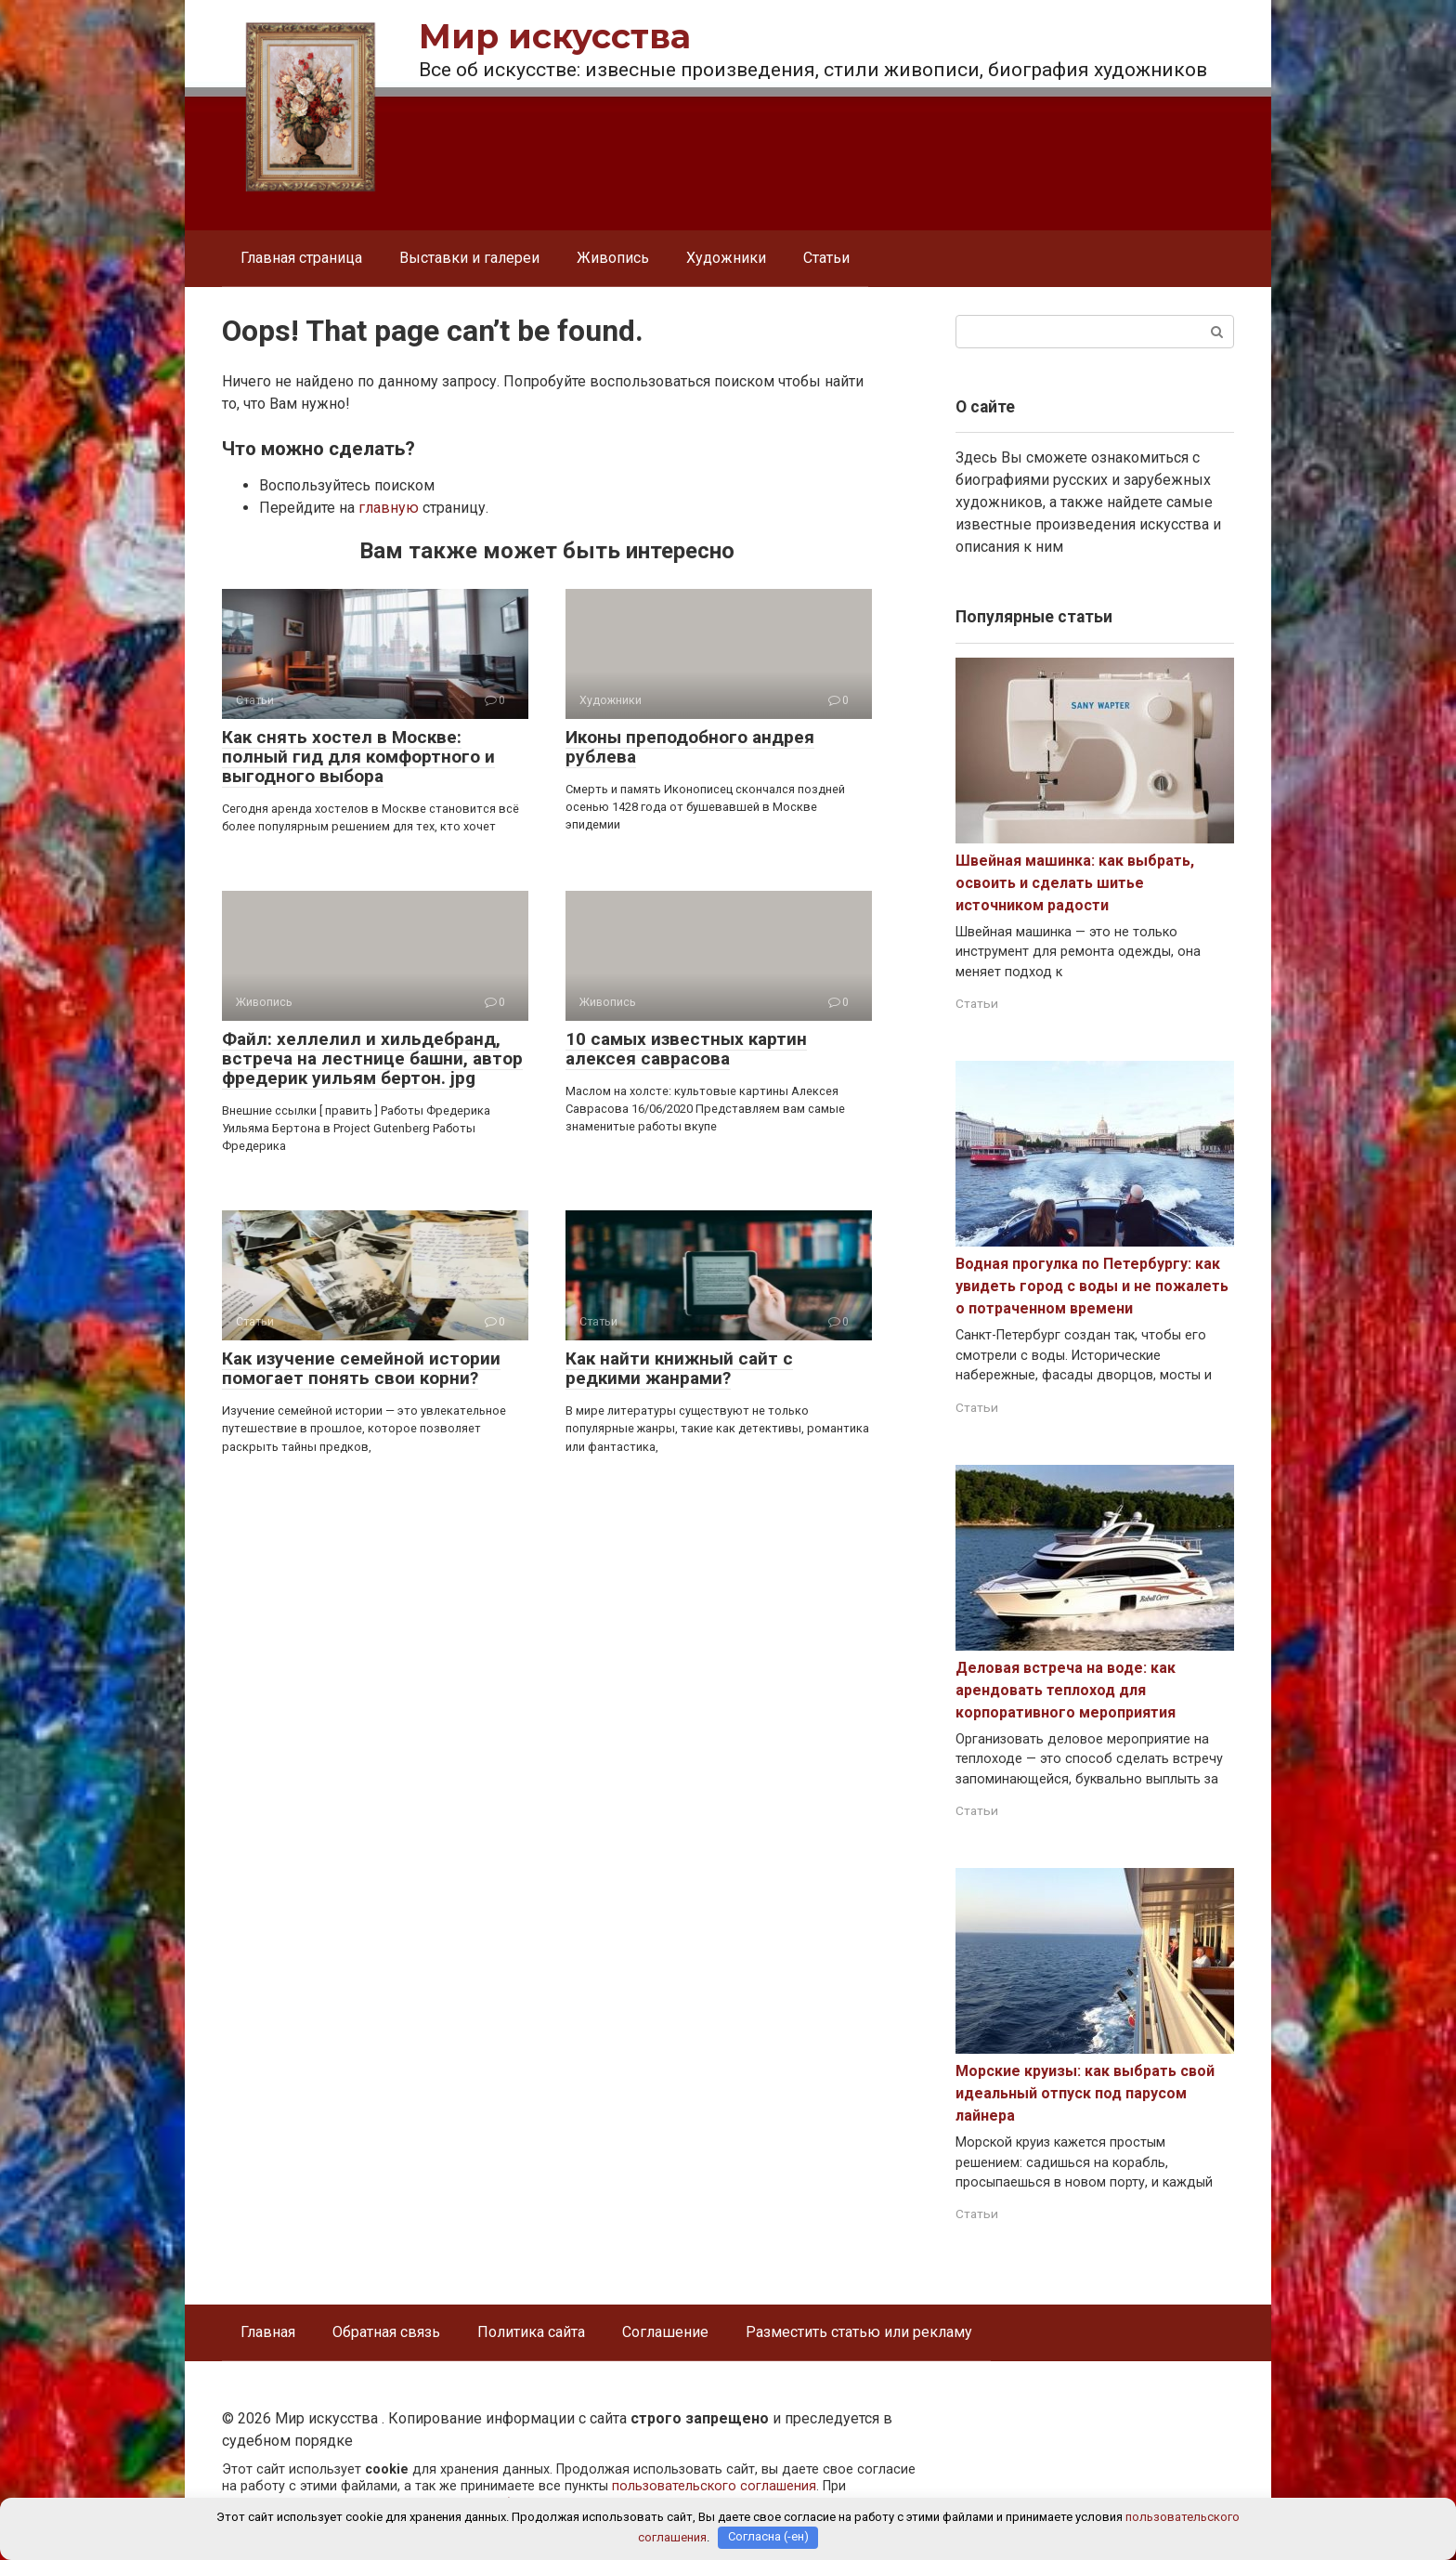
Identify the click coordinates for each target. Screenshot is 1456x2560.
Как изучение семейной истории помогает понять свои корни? (361, 1368)
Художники (726, 258)
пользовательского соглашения (714, 2486)
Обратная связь (386, 2332)
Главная (267, 2332)
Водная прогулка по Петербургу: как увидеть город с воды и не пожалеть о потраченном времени (1092, 1286)
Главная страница (301, 258)
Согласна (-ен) (768, 2537)
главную (388, 507)
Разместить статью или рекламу (859, 2332)
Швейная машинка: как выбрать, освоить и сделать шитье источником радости (1075, 883)
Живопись (613, 258)
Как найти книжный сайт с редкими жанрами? (679, 1368)
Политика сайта (531, 2332)
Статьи (826, 258)
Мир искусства (555, 36)
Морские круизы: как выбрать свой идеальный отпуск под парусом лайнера (1085, 2093)
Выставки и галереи (469, 258)
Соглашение (665, 2332)
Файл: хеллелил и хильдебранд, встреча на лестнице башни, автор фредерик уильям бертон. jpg (372, 1058)
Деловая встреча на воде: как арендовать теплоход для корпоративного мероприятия (1066, 1690)
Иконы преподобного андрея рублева (690, 746)
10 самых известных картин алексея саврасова (686, 1048)
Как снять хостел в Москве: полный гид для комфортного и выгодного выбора (358, 756)
